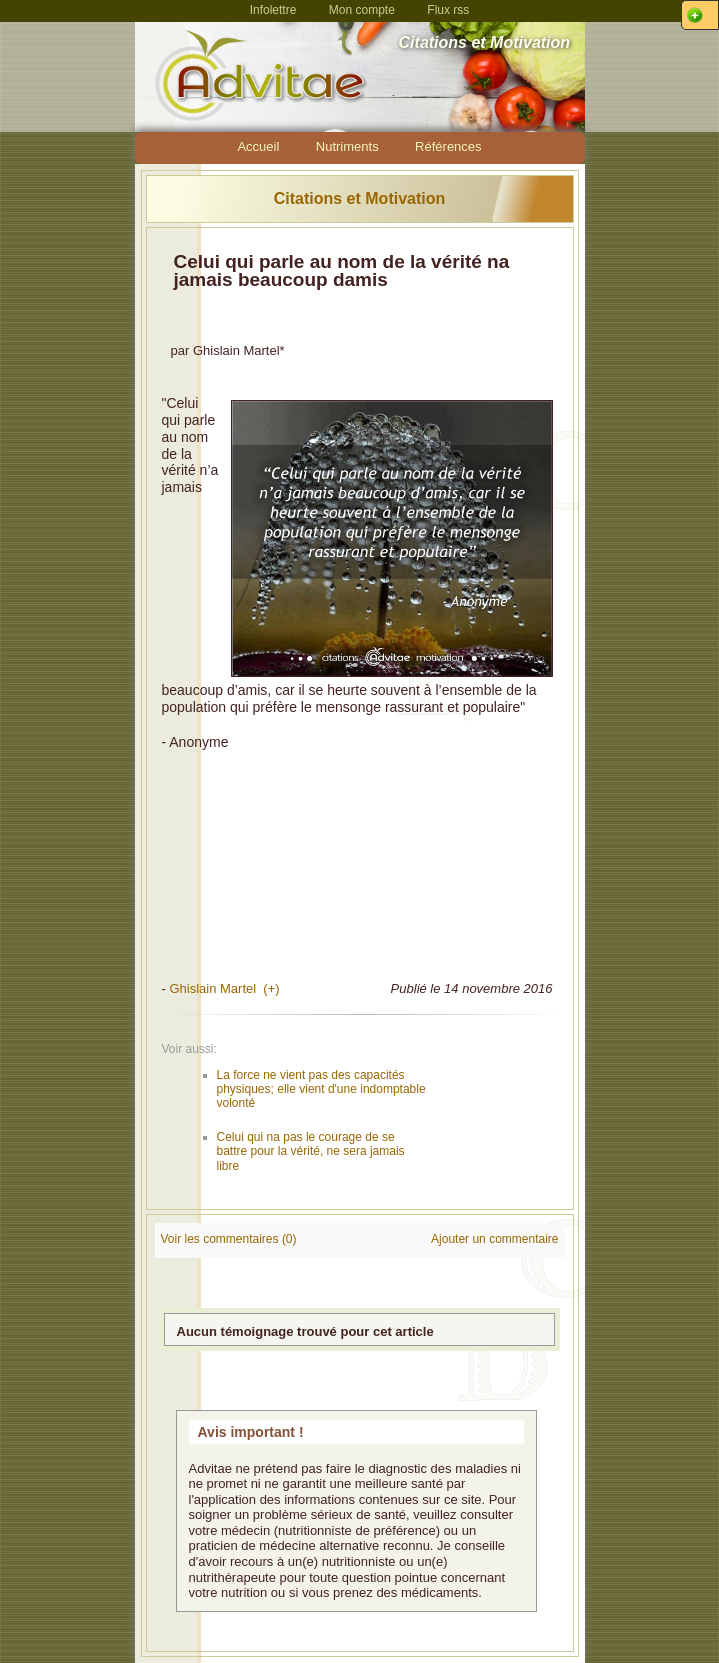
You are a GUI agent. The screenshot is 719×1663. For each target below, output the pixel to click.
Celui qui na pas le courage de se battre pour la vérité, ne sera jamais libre (311, 1151)
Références (448, 146)
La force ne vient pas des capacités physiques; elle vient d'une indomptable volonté (321, 1089)
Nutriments (347, 146)
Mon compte (362, 10)
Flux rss (448, 10)
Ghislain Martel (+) (224, 988)
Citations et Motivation (360, 198)
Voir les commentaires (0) (229, 1239)
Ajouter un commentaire (494, 1239)
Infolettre (273, 10)
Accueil (258, 146)
